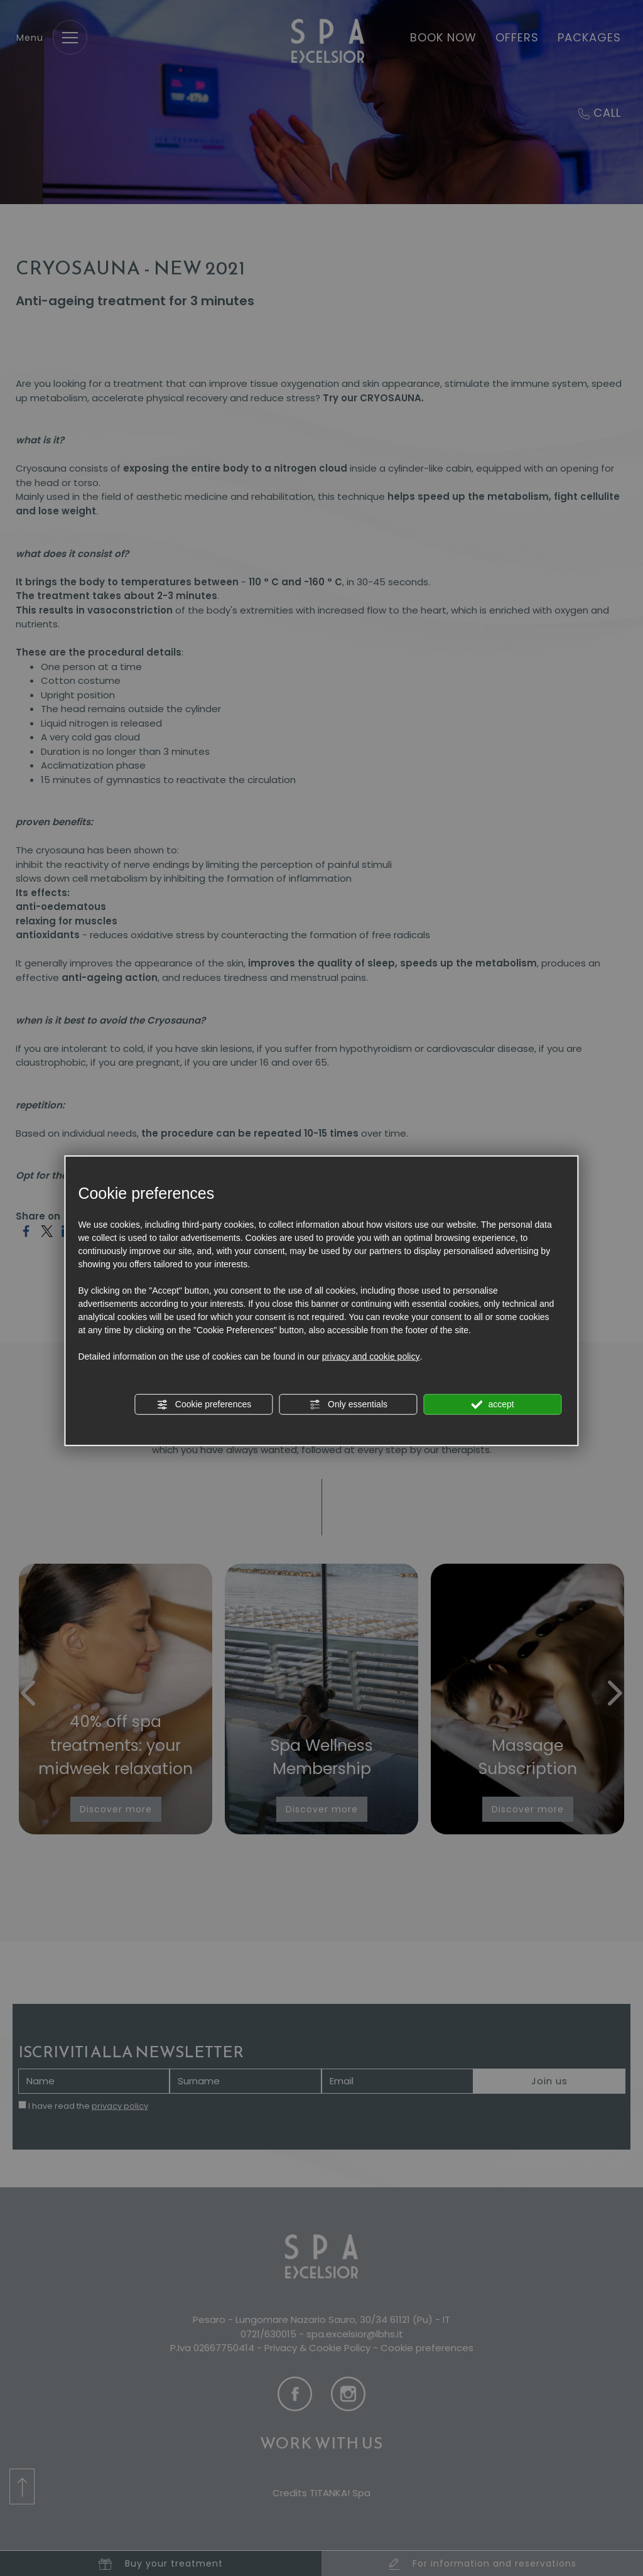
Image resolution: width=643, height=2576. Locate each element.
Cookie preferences (203, 1404)
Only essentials (348, 1404)
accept (493, 1404)
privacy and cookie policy (371, 1356)
